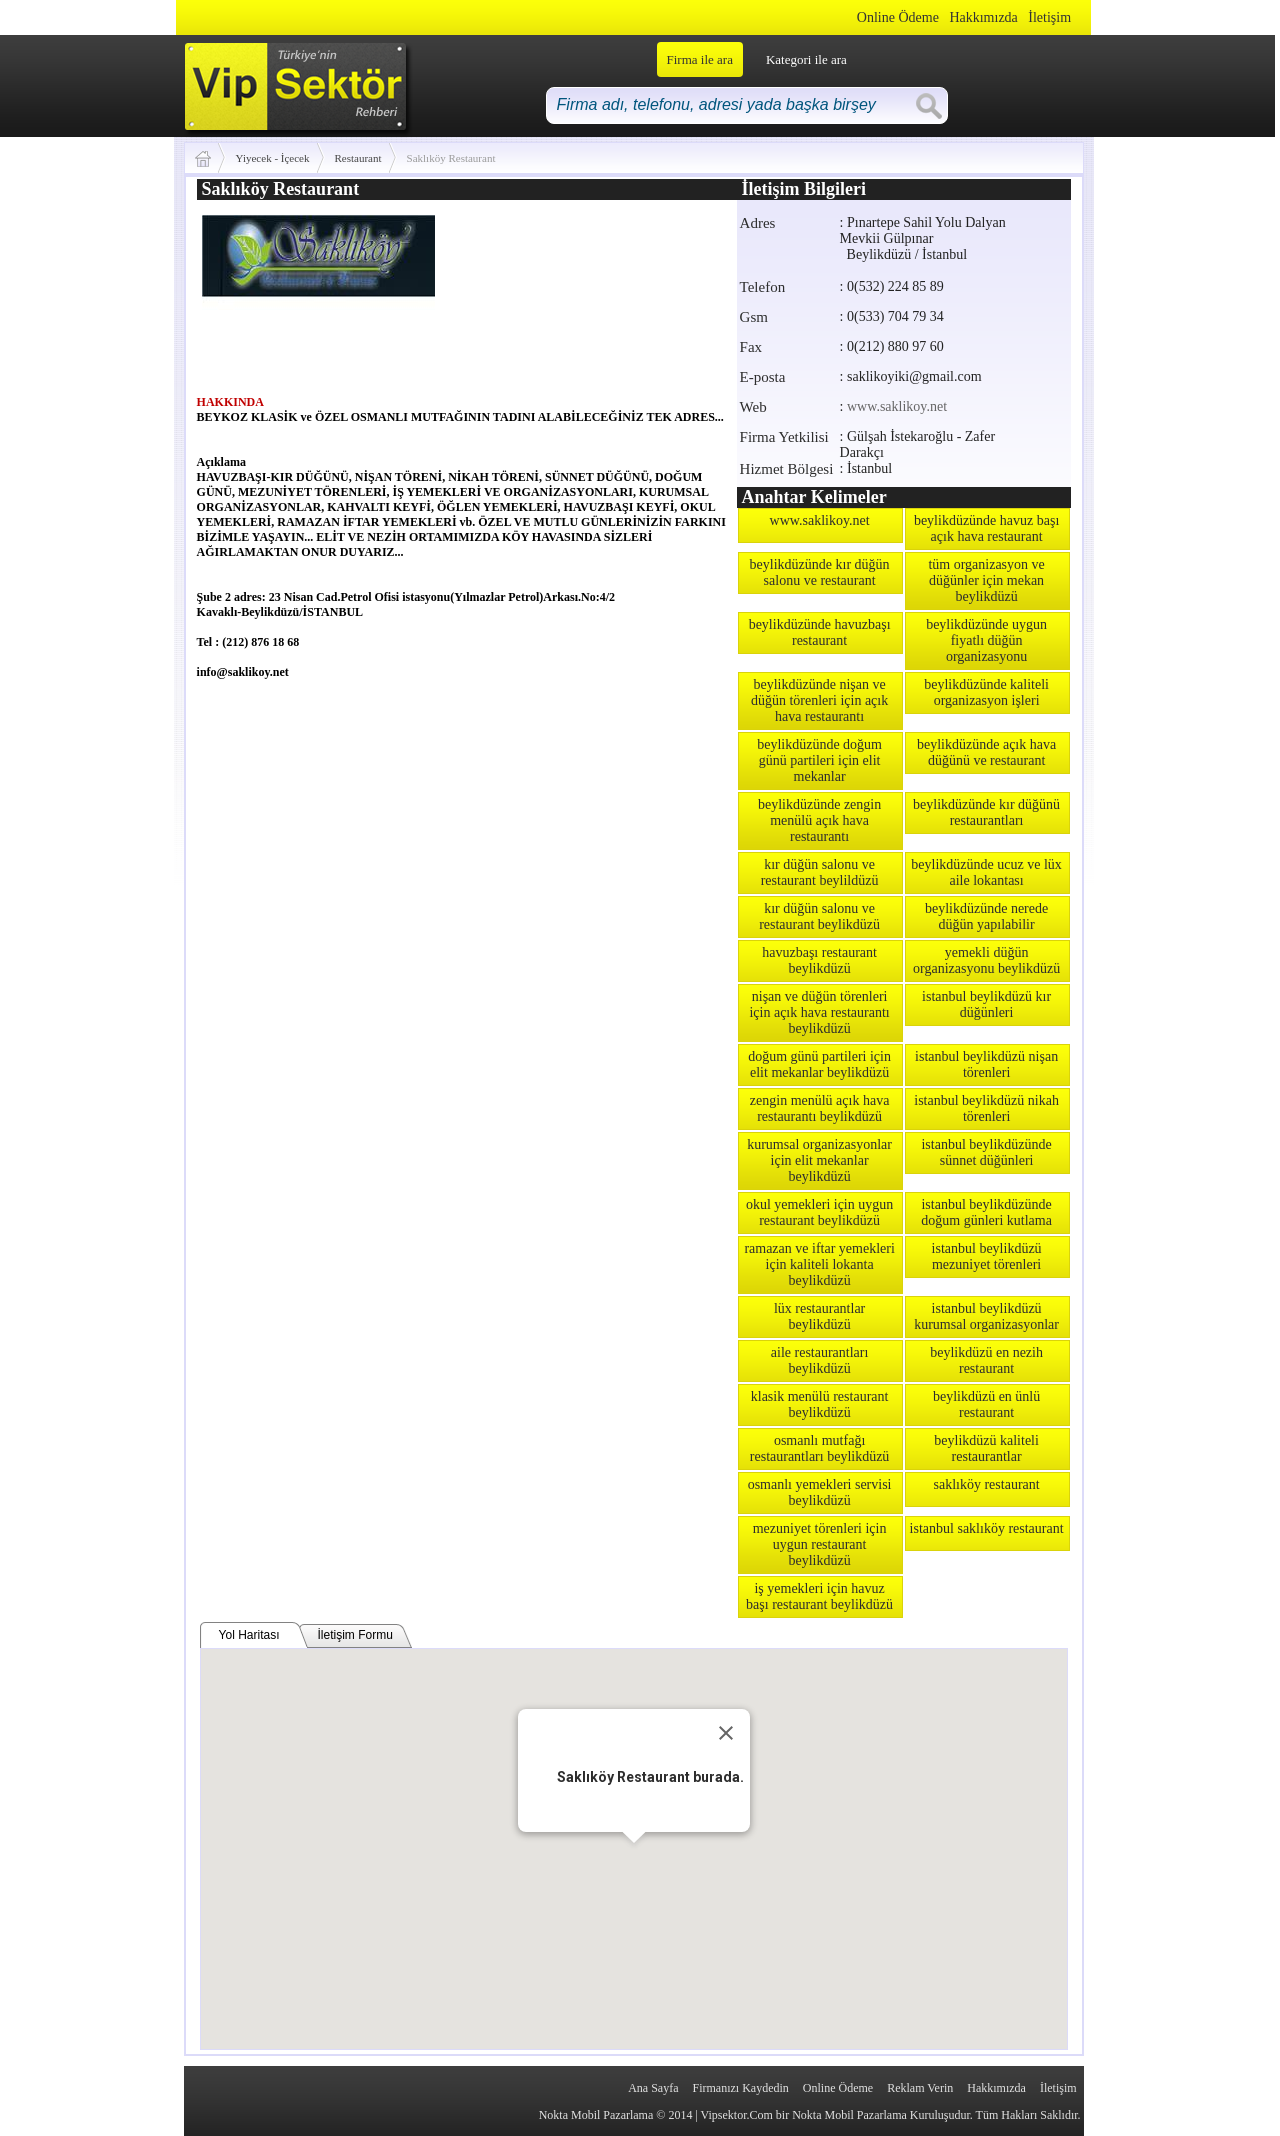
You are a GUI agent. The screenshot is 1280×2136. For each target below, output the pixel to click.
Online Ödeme (898, 17)
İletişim (1049, 17)
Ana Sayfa (653, 2088)
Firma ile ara (700, 59)
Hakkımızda (983, 17)
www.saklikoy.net (897, 406)
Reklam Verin (920, 2088)
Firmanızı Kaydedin (741, 2088)
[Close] (726, 1733)
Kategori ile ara (806, 59)
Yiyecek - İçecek (273, 158)
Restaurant (358, 158)
